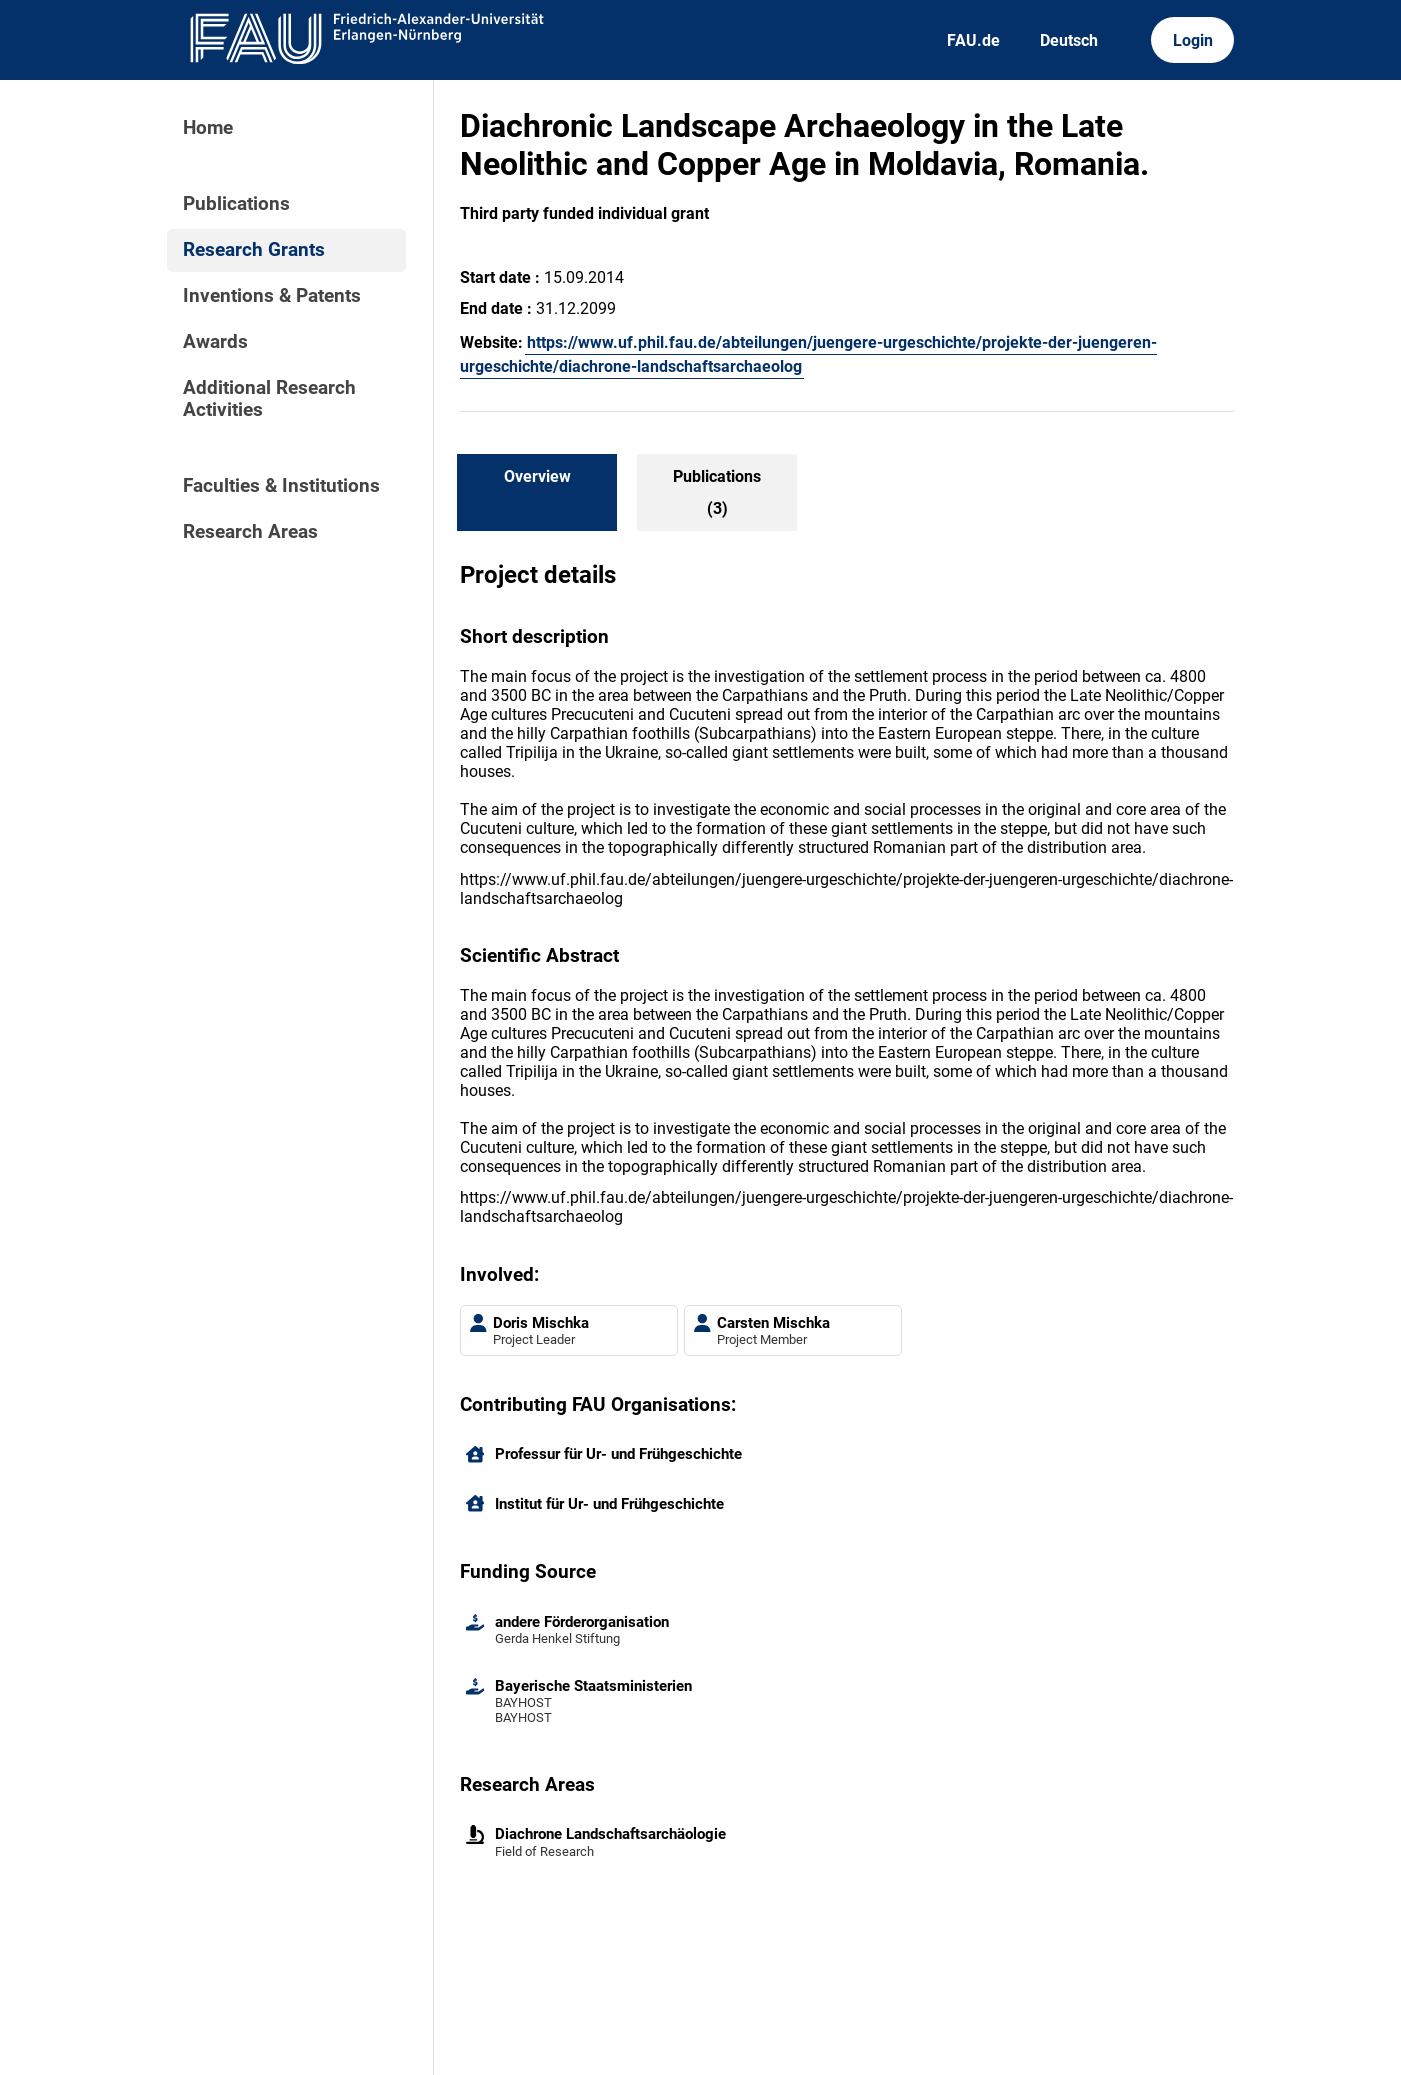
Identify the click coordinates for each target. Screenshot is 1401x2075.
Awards (215, 342)
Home (208, 128)
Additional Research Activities (269, 399)
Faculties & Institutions (281, 486)
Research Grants (254, 250)
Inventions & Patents (272, 296)
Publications (236, 204)
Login (1193, 40)
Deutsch (1069, 40)
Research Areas (250, 532)
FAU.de (973, 40)
